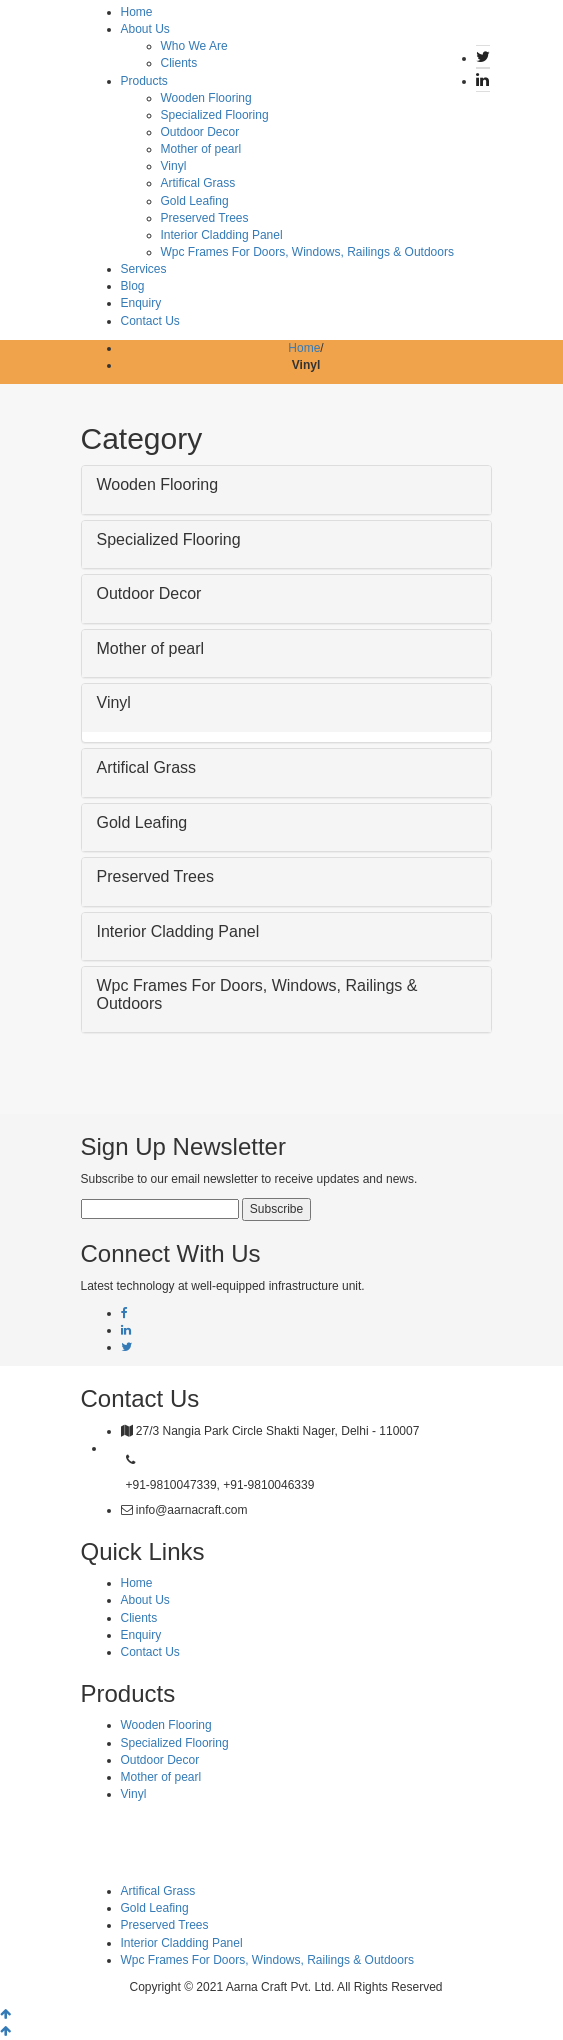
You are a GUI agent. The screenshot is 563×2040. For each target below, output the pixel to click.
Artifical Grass (198, 183)
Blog (133, 286)
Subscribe (276, 1209)
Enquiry (141, 303)
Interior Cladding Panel (222, 235)
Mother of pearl (201, 149)
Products (144, 81)
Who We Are (194, 46)
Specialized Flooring (215, 115)
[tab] (286, 490)
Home (137, 12)
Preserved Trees (205, 218)
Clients (179, 63)
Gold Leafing (195, 201)
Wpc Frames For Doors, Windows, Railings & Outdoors (307, 252)
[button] (286, 485)
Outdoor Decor (200, 132)
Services (144, 269)
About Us (145, 29)
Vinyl (174, 166)
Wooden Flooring (206, 98)
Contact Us (150, 321)
